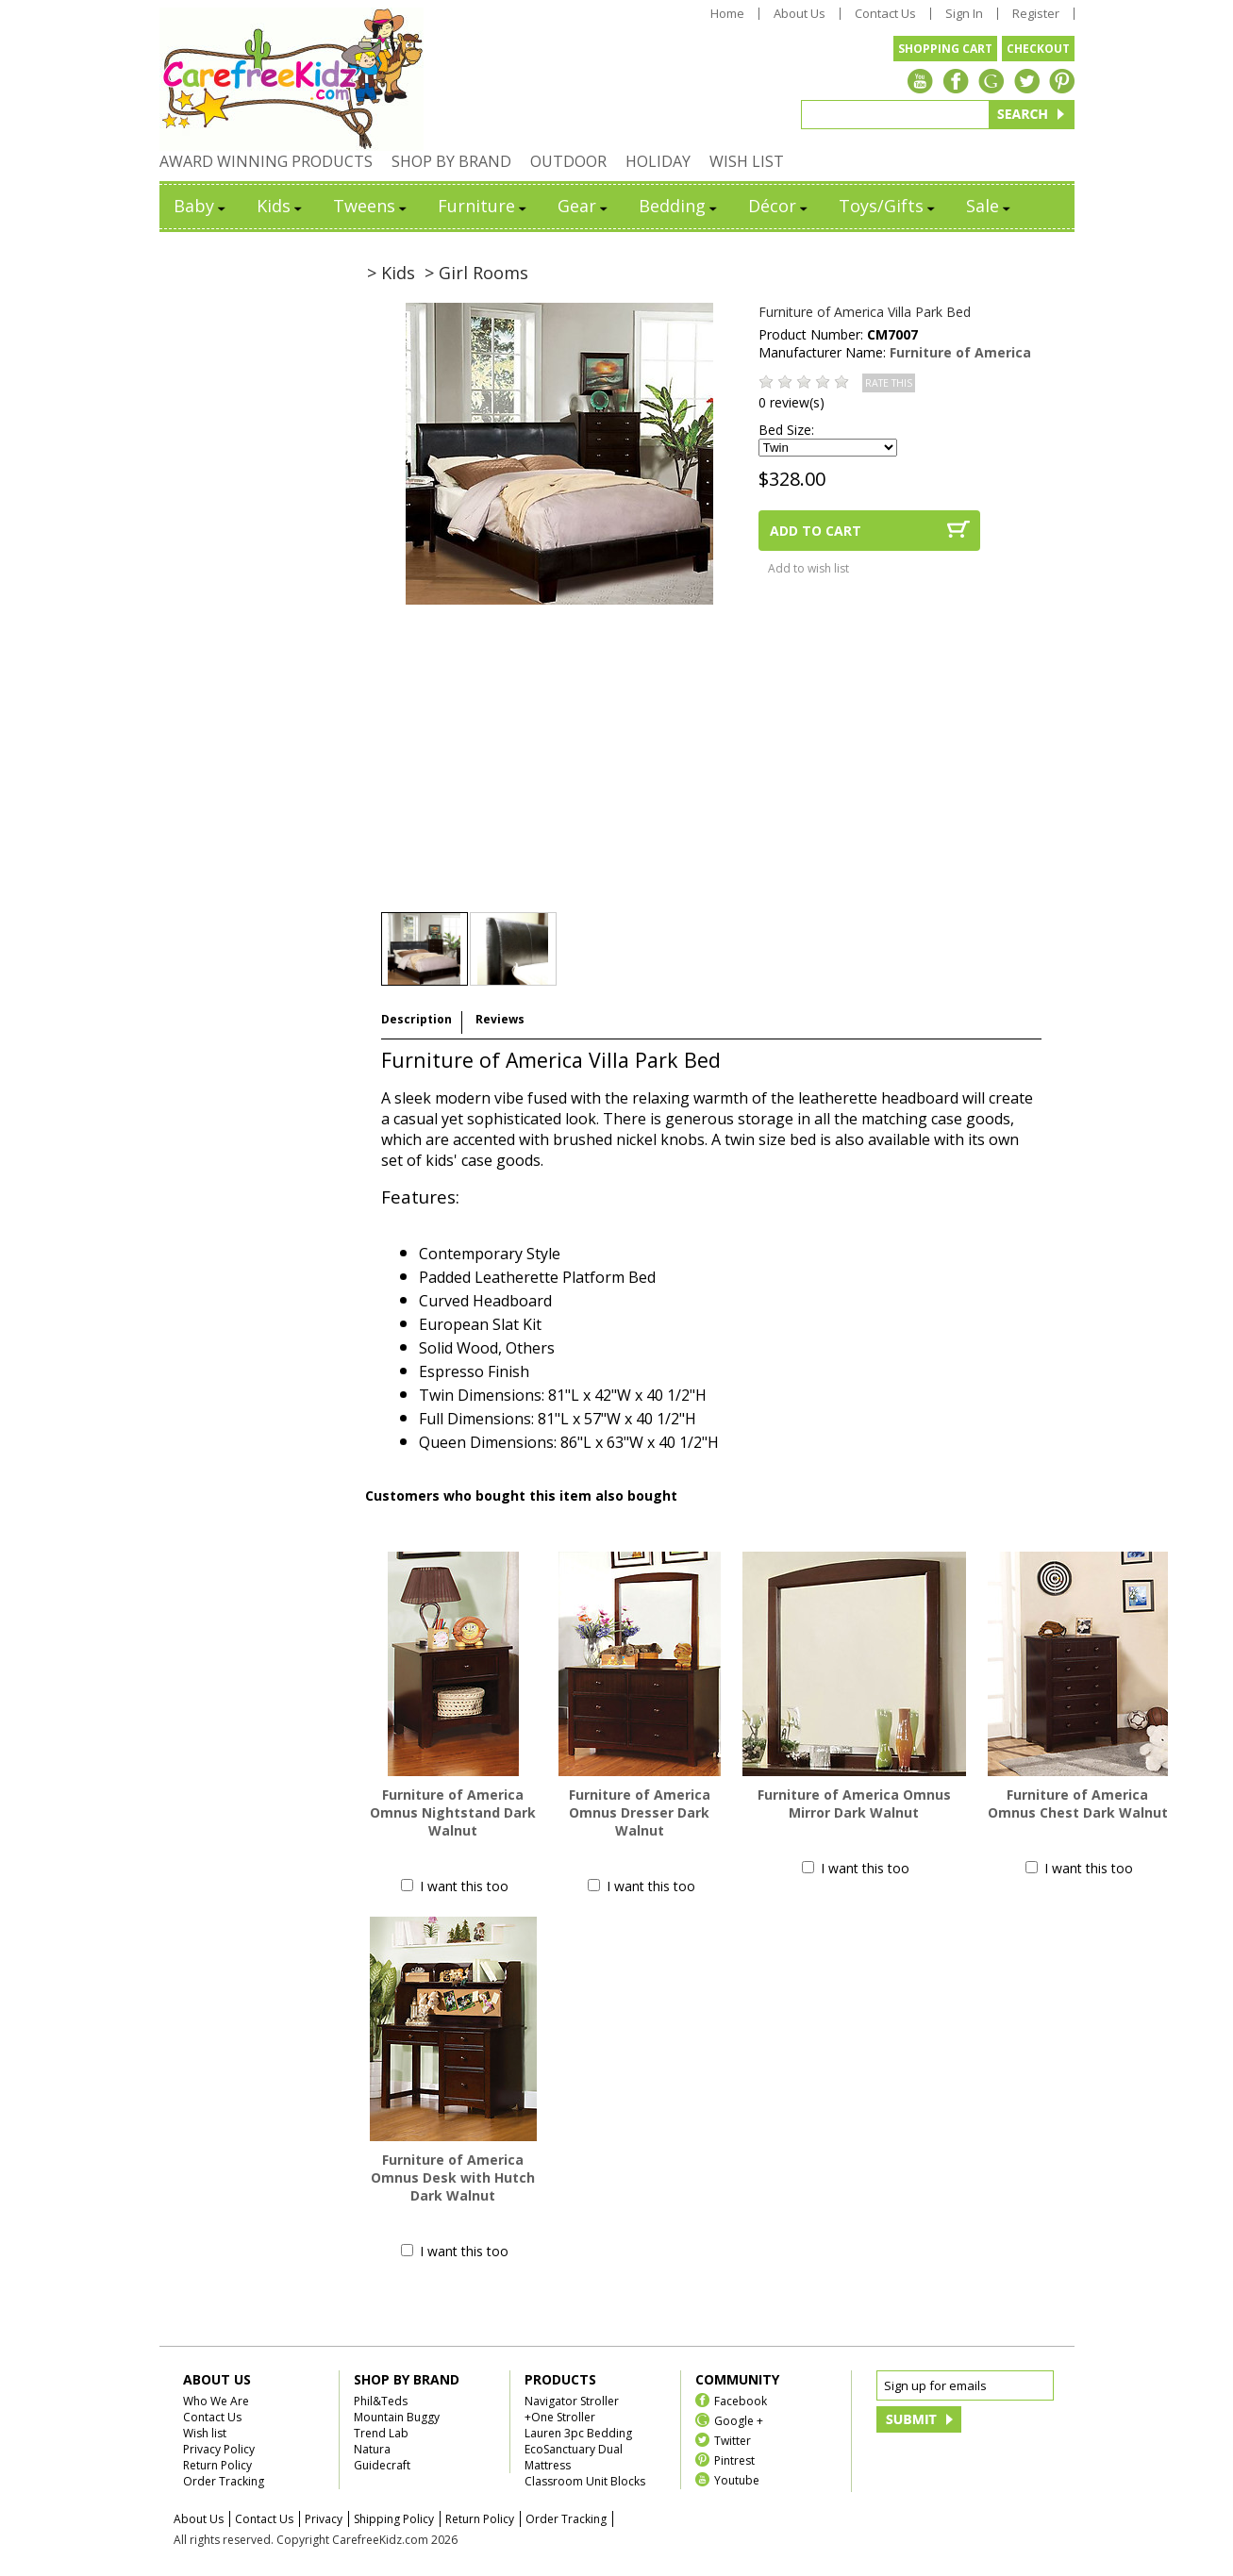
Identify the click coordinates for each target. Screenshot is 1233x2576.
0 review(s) (791, 402)
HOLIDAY (658, 161)
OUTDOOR (568, 161)
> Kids (391, 272)
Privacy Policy (219, 2449)
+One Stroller (560, 2417)
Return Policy (217, 2465)
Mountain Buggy (397, 2417)
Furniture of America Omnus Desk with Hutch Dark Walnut (453, 2177)
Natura (372, 2449)
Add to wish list (808, 568)
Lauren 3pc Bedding (578, 2433)
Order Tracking (223, 2481)
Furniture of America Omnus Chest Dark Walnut (1078, 1803)
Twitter (732, 2440)
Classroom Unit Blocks (585, 2481)
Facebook (740, 2400)
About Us (799, 14)
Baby (201, 205)
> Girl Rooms (476, 272)
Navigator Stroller (572, 2401)
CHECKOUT (1038, 49)
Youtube (736, 2479)
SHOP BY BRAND (451, 161)
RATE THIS (888, 383)
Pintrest (734, 2459)
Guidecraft (382, 2465)
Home (727, 14)
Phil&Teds (381, 2401)
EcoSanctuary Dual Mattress (574, 2457)
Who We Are (216, 2401)
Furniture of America (960, 352)
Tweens (371, 205)
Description (416, 1019)
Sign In (964, 14)
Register (1035, 14)
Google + (738, 2420)
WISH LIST (746, 161)
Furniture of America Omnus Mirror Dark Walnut (854, 1803)
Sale (989, 205)
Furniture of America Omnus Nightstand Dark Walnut (453, 1812)
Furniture (483, 205)
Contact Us (885, 14)
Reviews (500, 1019)
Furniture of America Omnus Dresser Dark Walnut (639, 1812)
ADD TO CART (815, 531)
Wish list (204, 2433)
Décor (779, 205)
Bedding (679, 205)
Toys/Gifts (888, 205)
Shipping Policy (394, 2519)
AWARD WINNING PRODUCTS (266, 161)
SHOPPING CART (945, 49)
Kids (281, 205)
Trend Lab (381, 2433)
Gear (584, 205)
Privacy (323, 2519)
